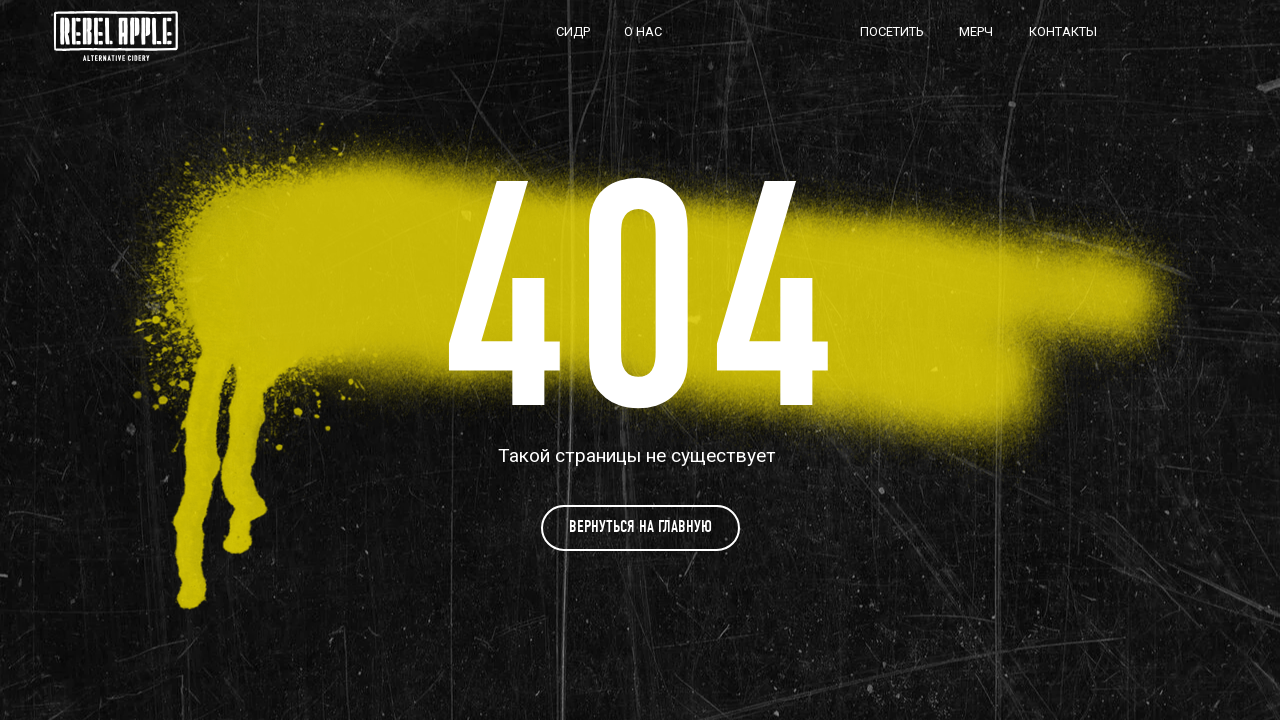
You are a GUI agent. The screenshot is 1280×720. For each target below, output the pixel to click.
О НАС (643, 31)
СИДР (573, 31)
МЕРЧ (976, 31)
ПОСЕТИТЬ (892, 31)
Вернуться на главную (640, 526)
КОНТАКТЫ (1063, 31)
